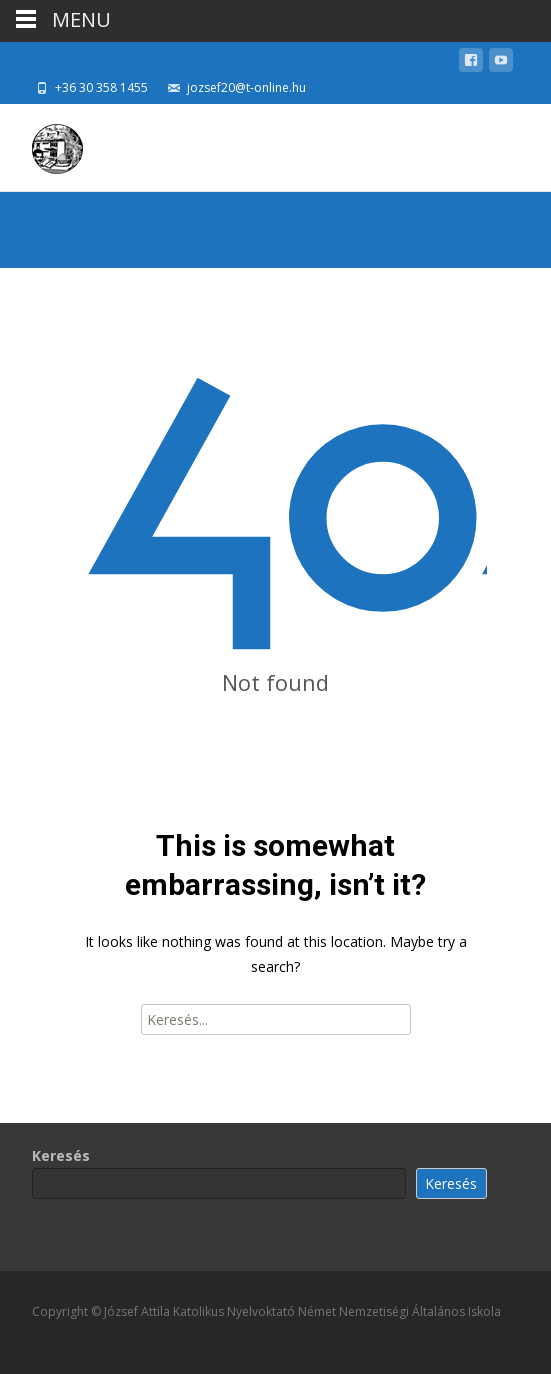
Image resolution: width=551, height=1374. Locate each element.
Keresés (61, 1155)
